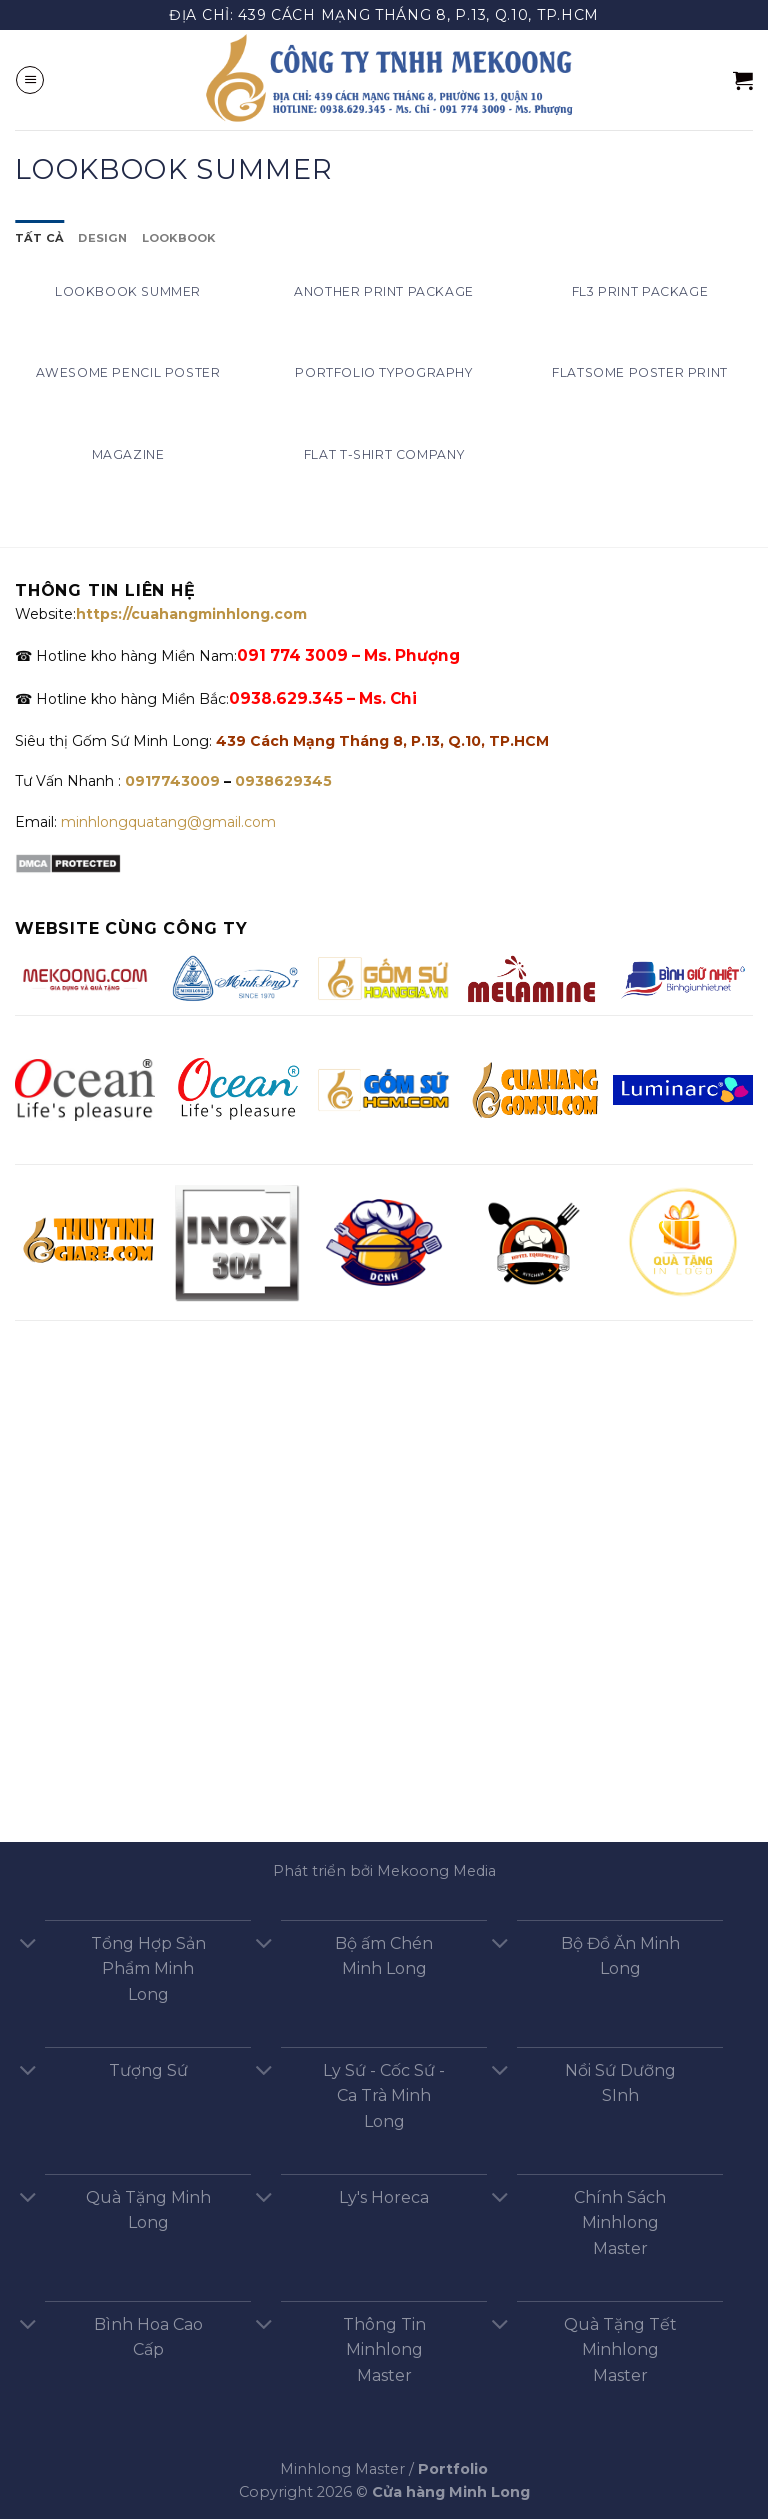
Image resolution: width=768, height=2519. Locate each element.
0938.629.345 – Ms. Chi (323, 698)
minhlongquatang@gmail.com (168, 822)
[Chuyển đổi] (28, 1945)
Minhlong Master (342, 2469)
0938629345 (283, 781)
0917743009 (170, 781)
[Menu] (30, 80)
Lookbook (179, 238)
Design (102, 238)
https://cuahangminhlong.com (191, 614)
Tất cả (39, 238)
